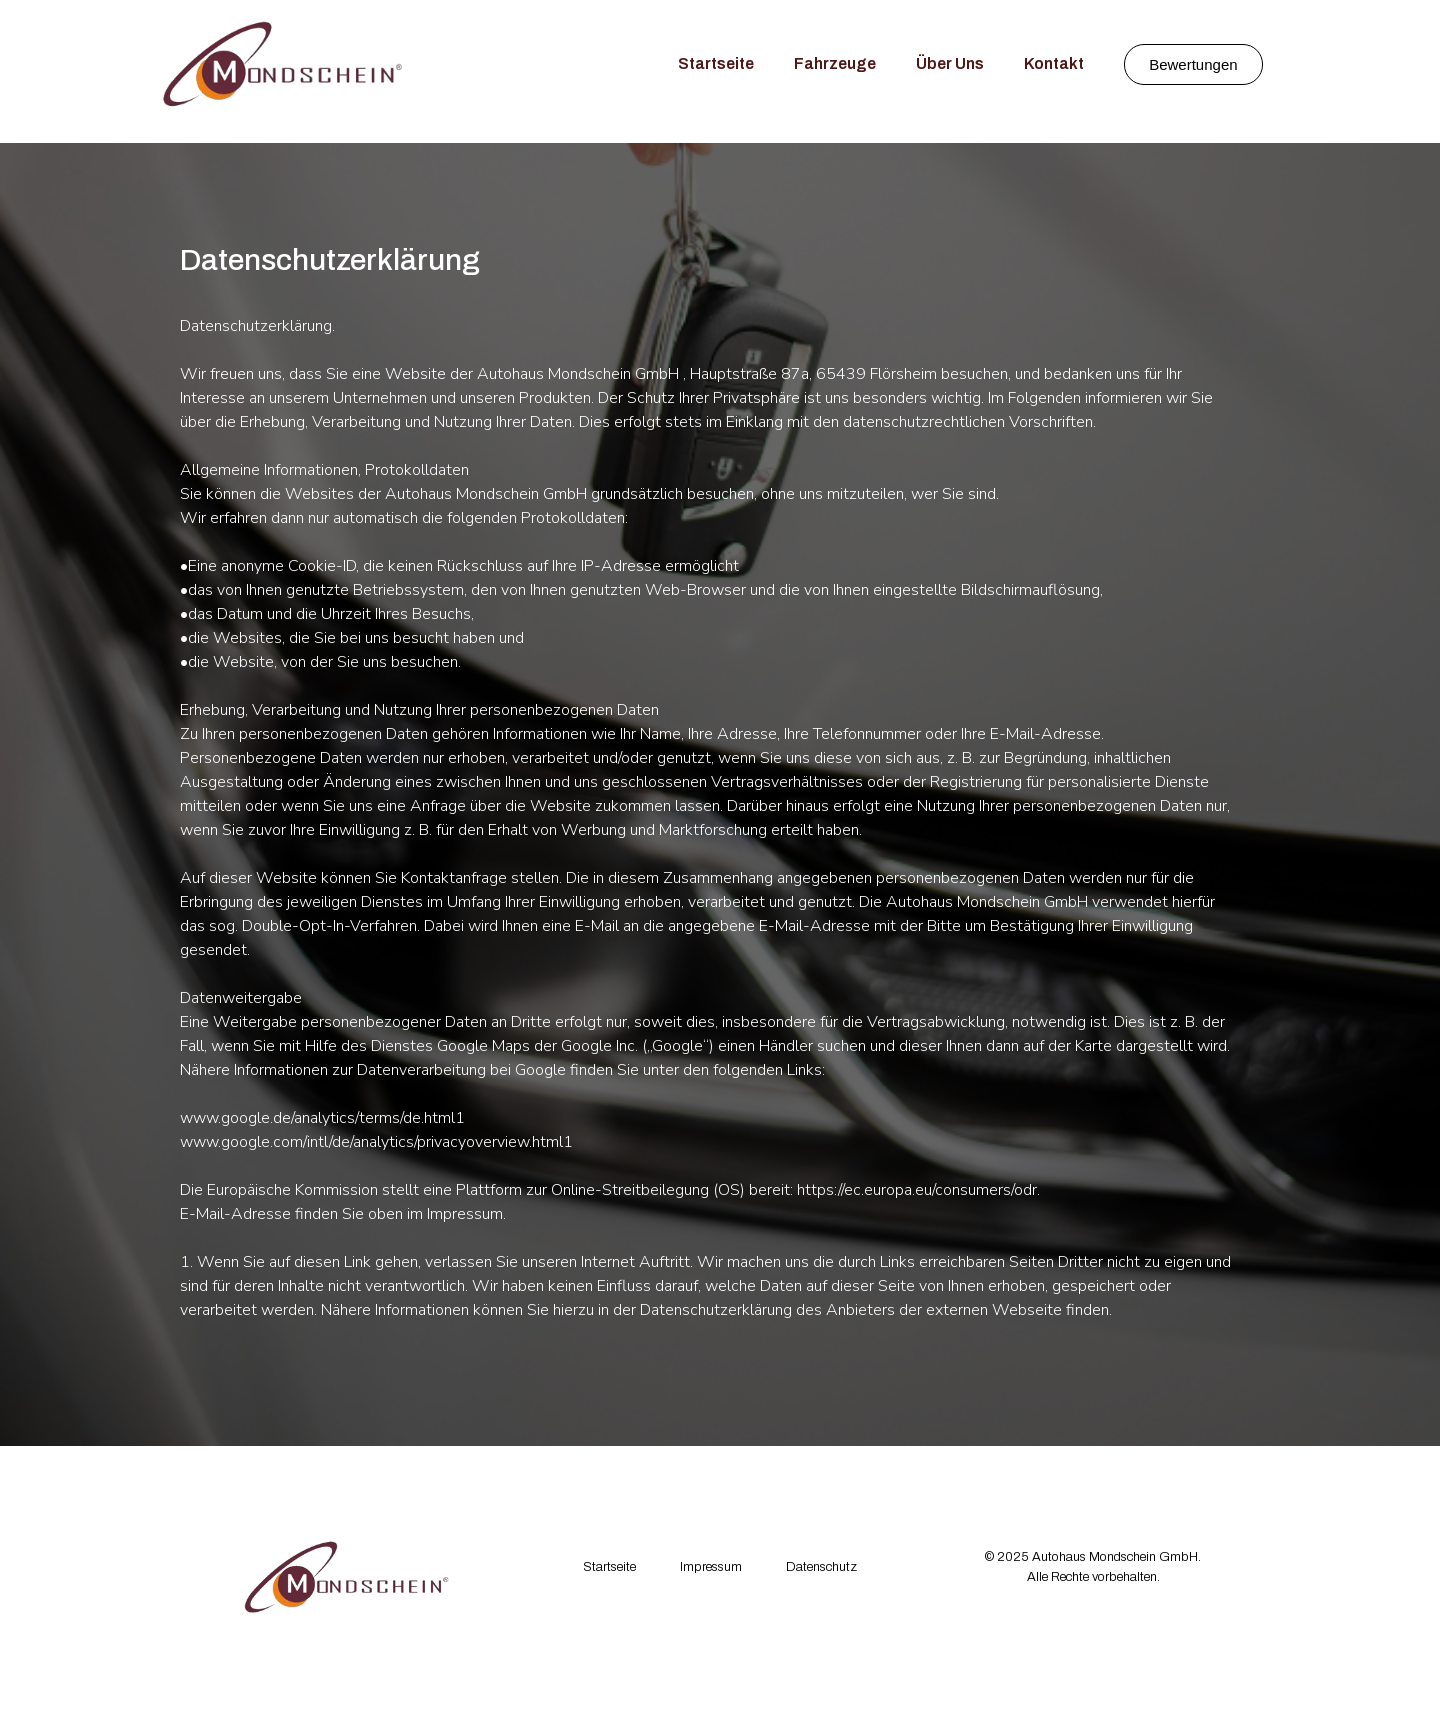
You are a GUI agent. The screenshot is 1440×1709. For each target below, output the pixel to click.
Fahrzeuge (835, 63)
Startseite (716, 63)
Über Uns (950, 63)
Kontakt (1054, 63)
